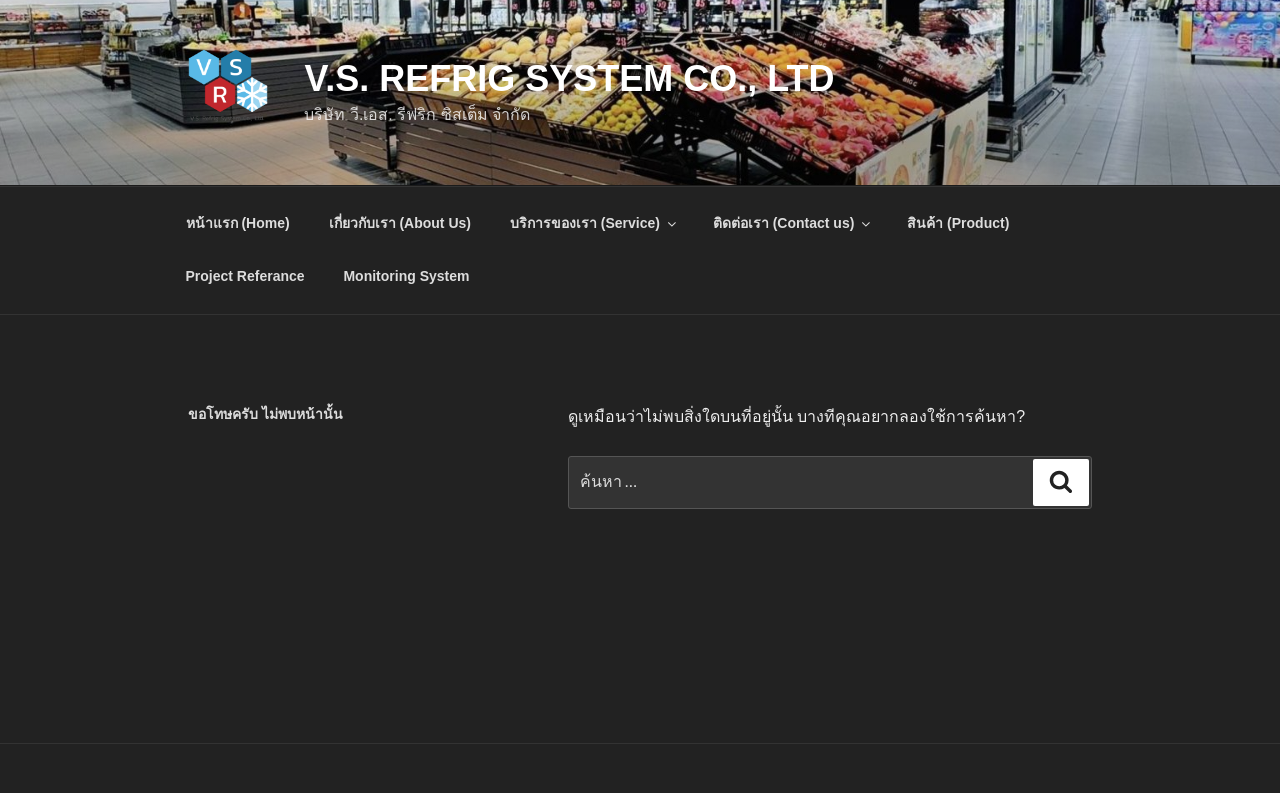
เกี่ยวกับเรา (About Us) (400, 223)
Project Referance (245, 276)
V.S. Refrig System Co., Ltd (569, 78)
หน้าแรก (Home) (238, 223)
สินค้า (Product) (958, 223)
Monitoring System (406, 276)
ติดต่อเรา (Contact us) (793, 223)
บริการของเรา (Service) (594, 223)
